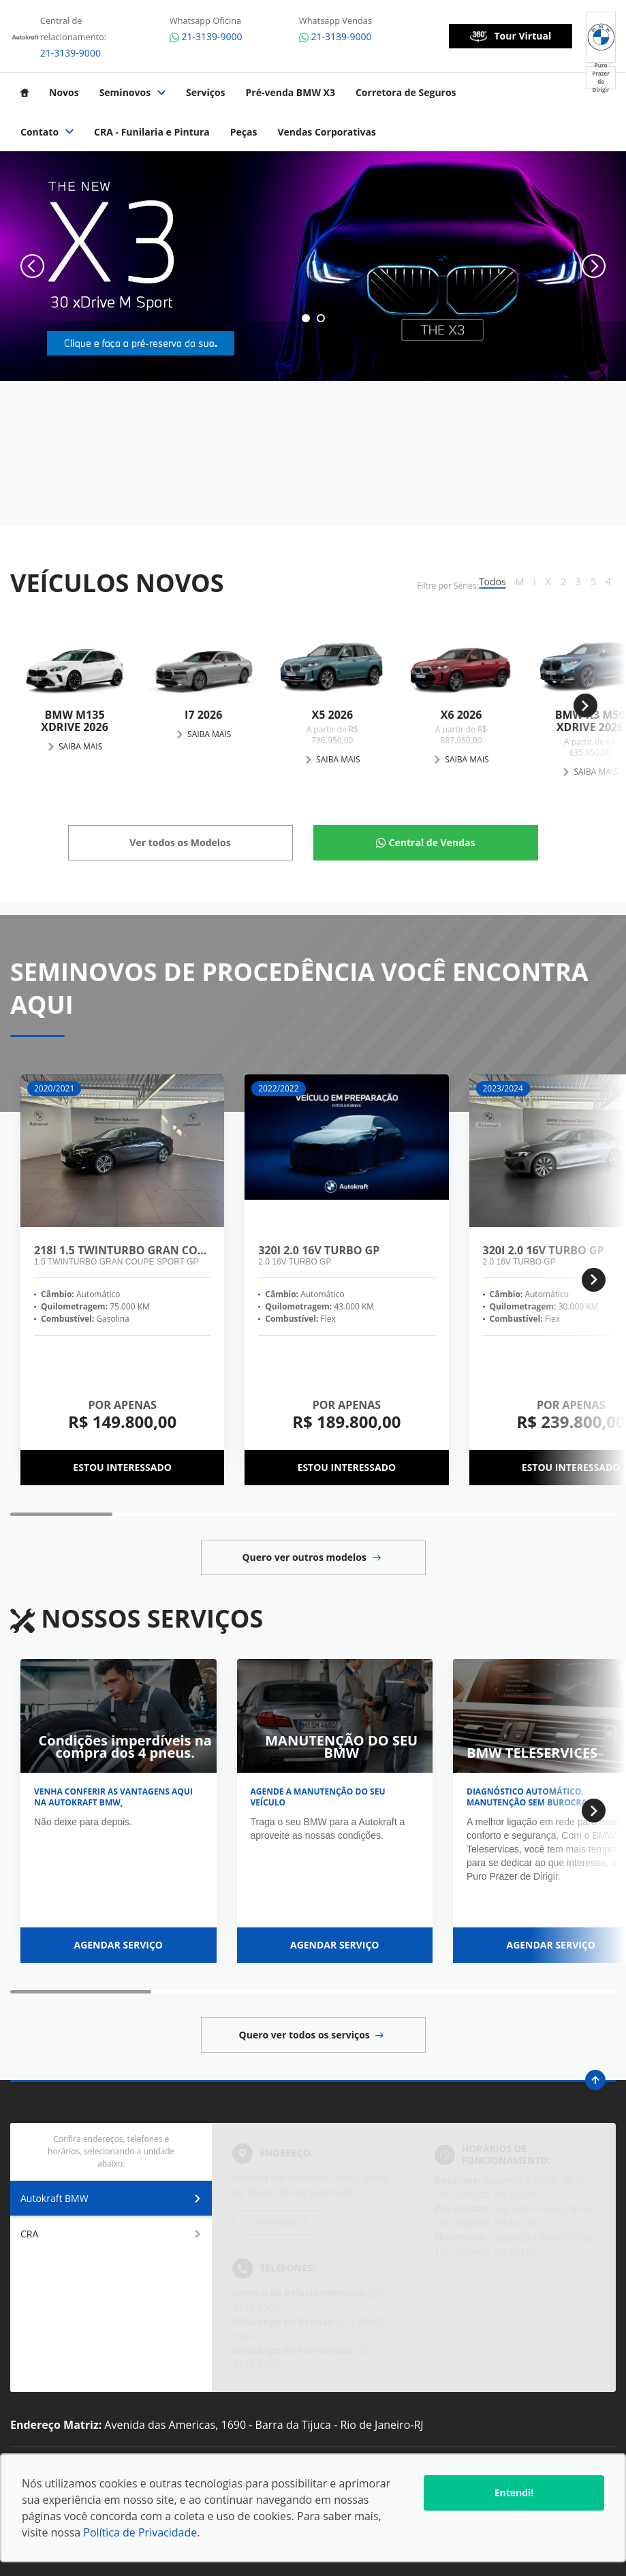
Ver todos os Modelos (179, 842)
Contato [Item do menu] (47, 132)
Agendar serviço (118, 1944)
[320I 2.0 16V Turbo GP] (346, 1152)
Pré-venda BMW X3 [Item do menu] (290, 93)
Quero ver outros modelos (311, 1557)
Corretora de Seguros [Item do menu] (406, 93)
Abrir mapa (275, 2222)
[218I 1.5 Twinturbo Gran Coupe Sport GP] (122, 1152)
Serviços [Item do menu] (205, 93)
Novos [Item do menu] (64, 93)
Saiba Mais (80, 746)
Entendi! (514, 2492)
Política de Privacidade (140, 2532)
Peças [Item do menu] (243, 132)
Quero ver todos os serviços (311, 2034)
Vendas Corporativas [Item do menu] (326, 132)
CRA (111, 2233)
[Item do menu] (24, 93)
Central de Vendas (432, 842)
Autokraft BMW (111, 2198)
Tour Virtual (510, 35)
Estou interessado (122, 1467)
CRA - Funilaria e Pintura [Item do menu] (152, 132)
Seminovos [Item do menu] (132, 93)
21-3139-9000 (70, 52)
